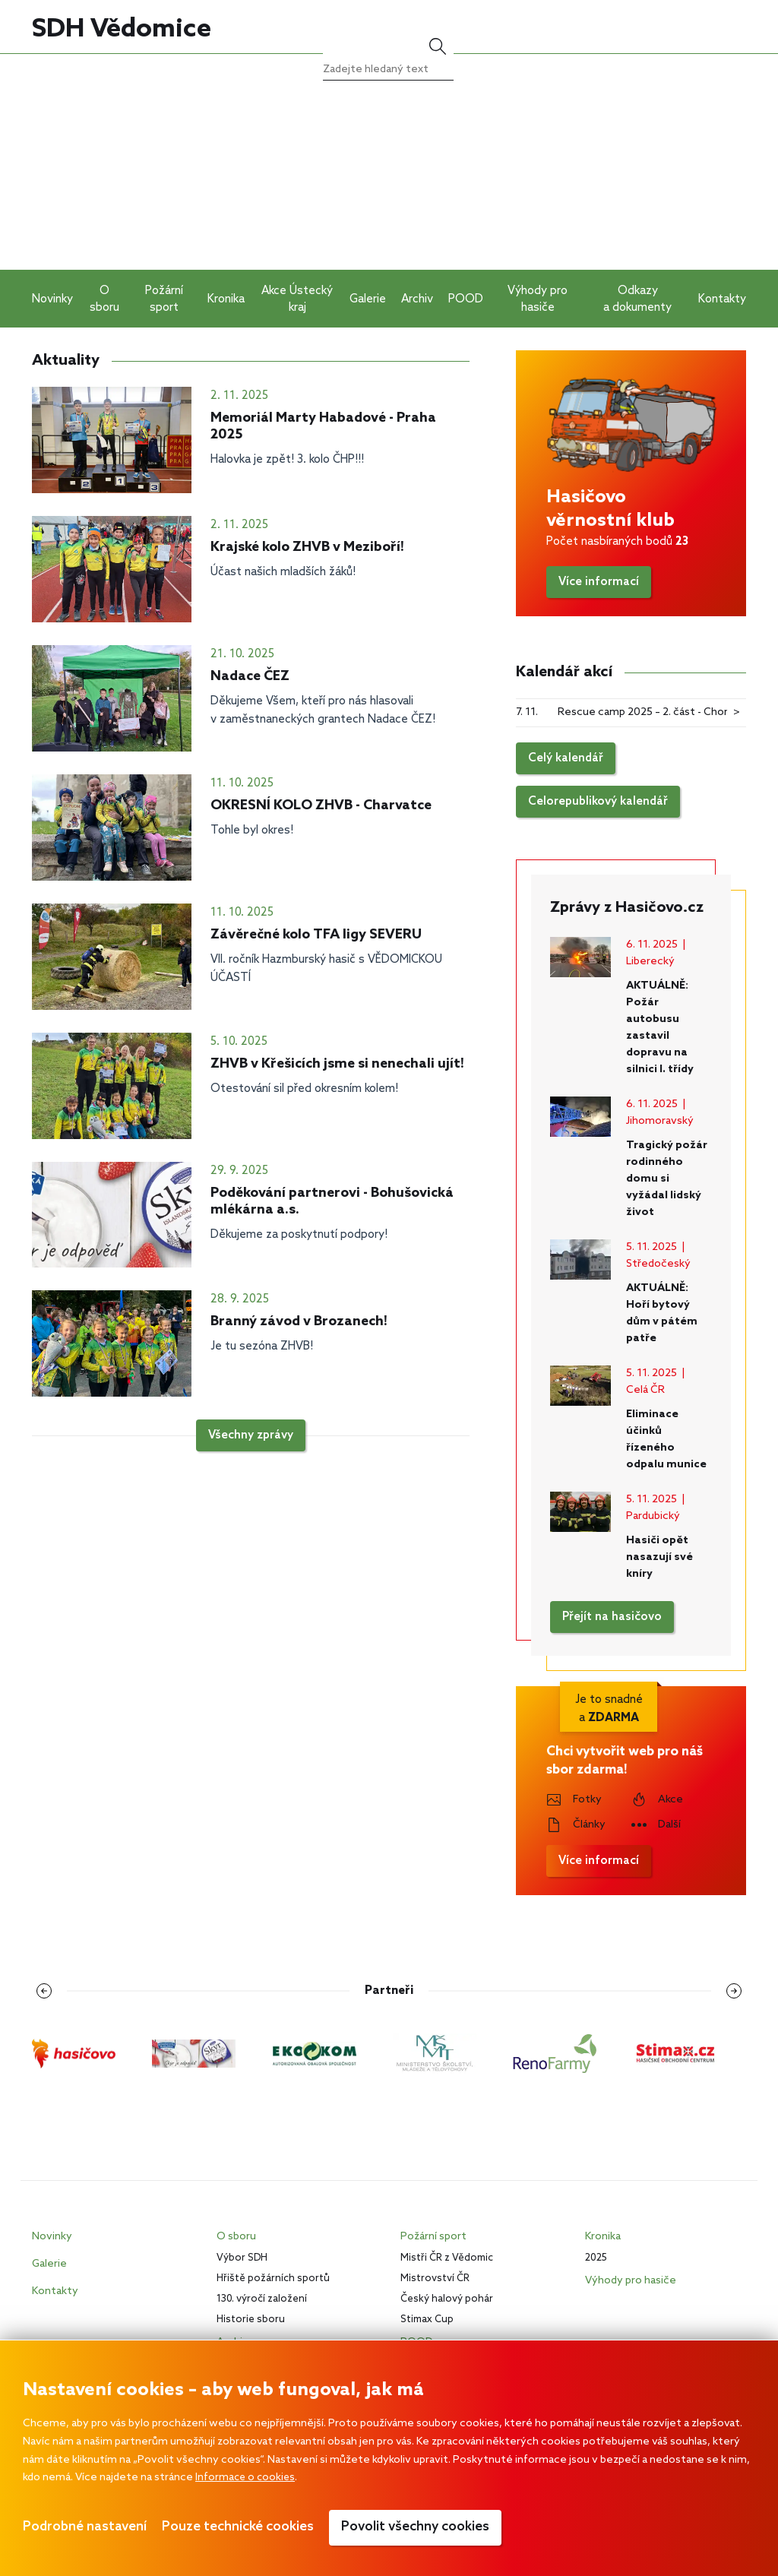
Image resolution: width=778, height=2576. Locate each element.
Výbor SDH (242, 2258)
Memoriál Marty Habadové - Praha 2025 (323, 426)
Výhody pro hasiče (538, 299)
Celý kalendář (565, 758)
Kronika (226, 299)
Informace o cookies (246, 2477)
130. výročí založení (262, 2299)
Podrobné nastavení (85, 2527)
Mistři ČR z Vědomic (446, 2258)
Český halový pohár (446, 2299)
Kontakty (722, 299)
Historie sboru (251, 2319)
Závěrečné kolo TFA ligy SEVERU (316, 934)
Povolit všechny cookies (415, 2527)
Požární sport (164, 299)
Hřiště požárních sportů (273, 2278)
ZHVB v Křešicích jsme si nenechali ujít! (337, 1063)
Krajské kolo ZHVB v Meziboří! (307, 547)
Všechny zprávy (250, 1435)
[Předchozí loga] (49, 1991)
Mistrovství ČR (435, 2278)
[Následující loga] (728, 1991)
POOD (465, 299)
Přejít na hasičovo (612, 1617)
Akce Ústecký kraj (297, 299)
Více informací (598, 582)
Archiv (417, 299)
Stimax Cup (427, 2319)
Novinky (52, 299)
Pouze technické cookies (238, 2527)
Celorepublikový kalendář (598, 802)
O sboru (104, 299)
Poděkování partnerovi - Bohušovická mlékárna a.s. (332, 1201)
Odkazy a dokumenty (637, 299)
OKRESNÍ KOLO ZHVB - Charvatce (321, 805)
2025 (596, 2258)
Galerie (367, 299)
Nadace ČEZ (249, 676)
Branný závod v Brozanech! (298, 1321)
